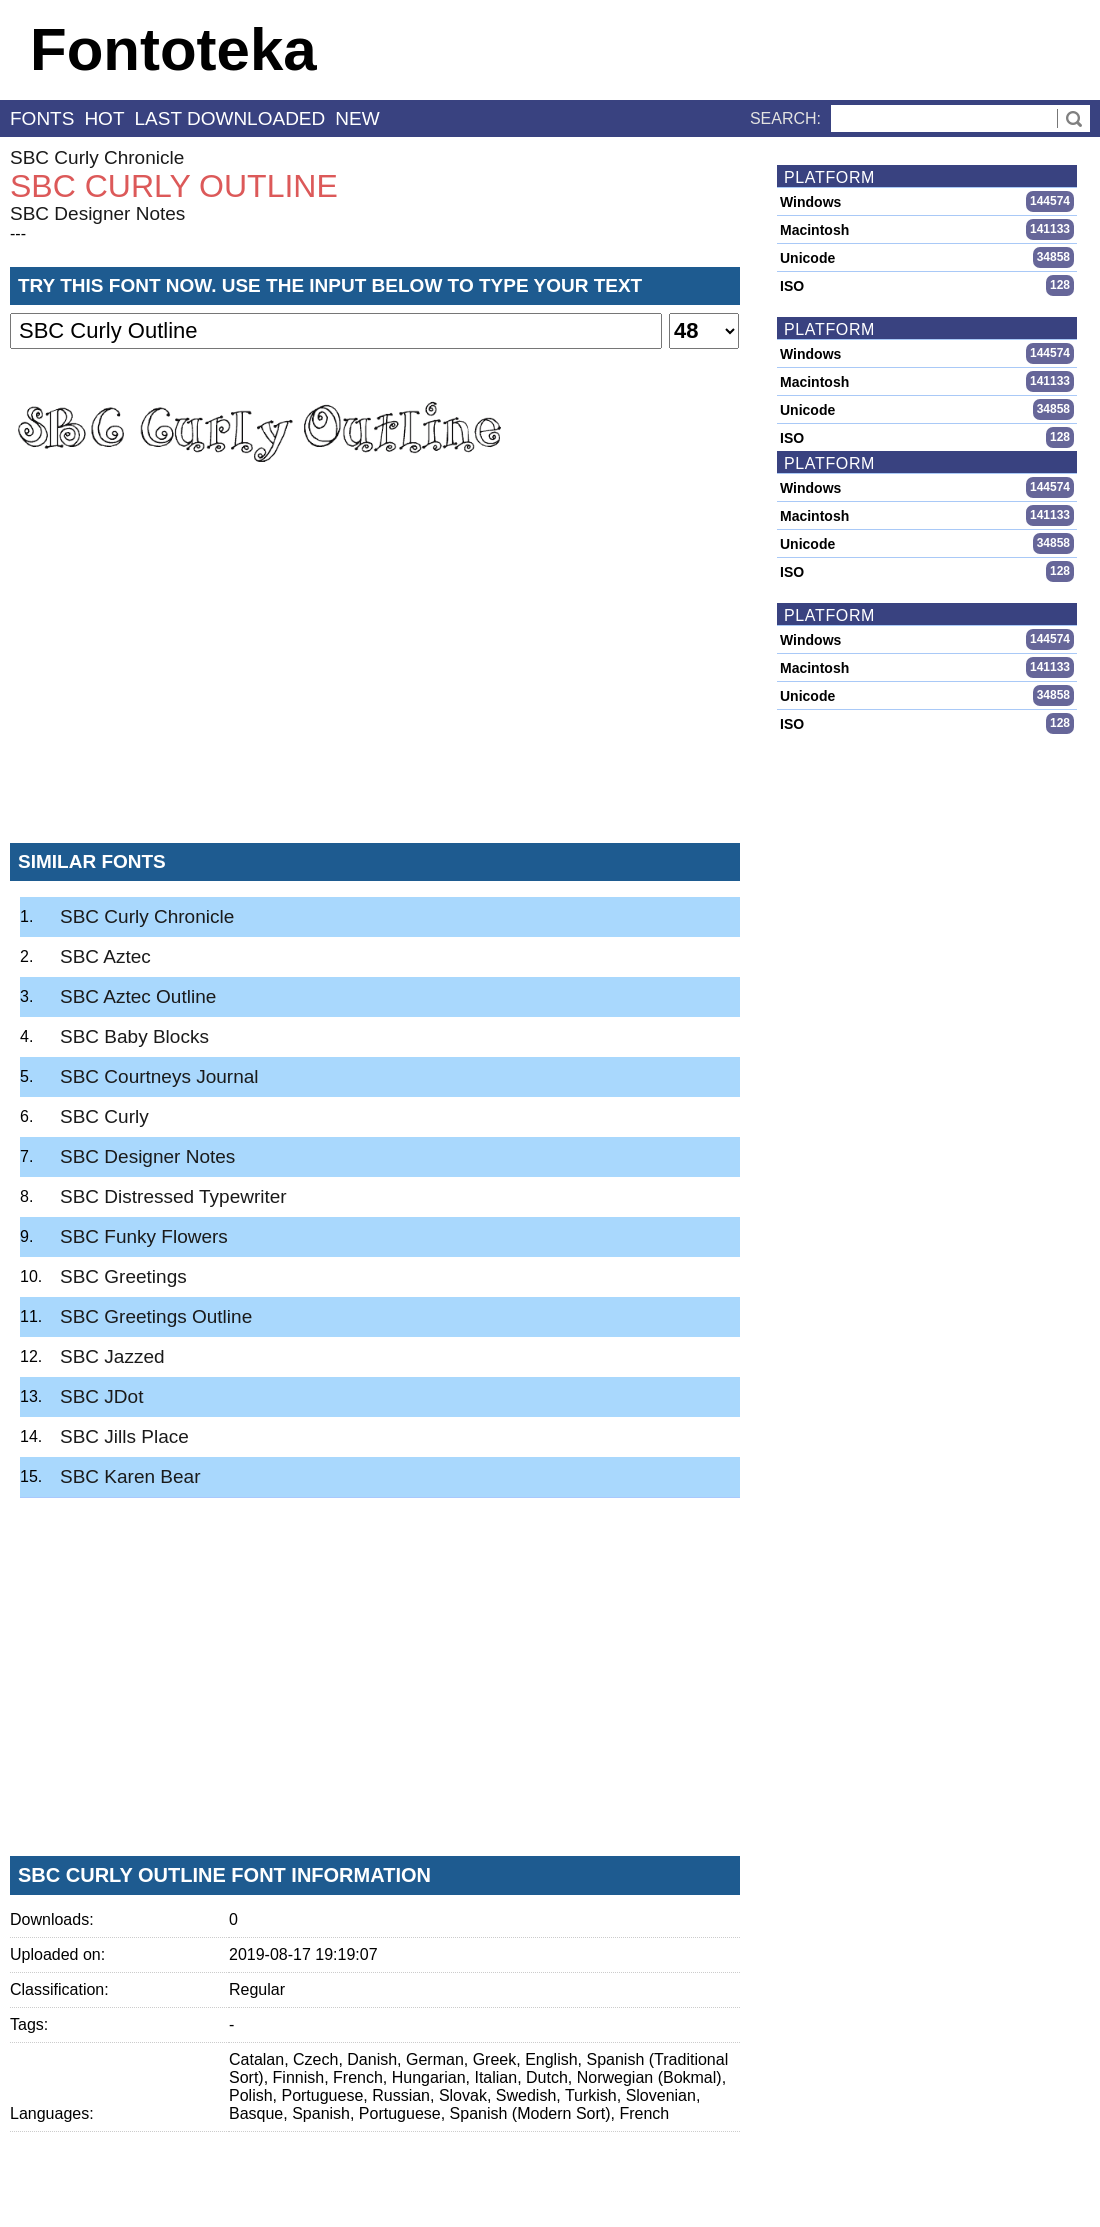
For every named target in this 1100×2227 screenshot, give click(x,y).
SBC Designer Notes (97, 213)
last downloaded (230, 118)
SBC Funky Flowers (144, 1236)
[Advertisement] (375, 679)
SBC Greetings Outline (156, 1316)
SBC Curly (104, 1116)
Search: (785, 118)
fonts (42, 118)
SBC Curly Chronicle (97, 157)
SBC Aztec (105, 956)
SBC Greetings (123, 1276)
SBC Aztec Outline (138, 996)
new (357, 118)
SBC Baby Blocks (134, 1036)
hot (104, 118)
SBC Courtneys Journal (159, 1076)
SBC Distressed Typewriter (173, 1196)
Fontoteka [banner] (173, 49)
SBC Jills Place (124, 1436)
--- (18, 233)
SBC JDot (101, 1396)
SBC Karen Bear (130, 1476)
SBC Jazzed (112, 1356)
